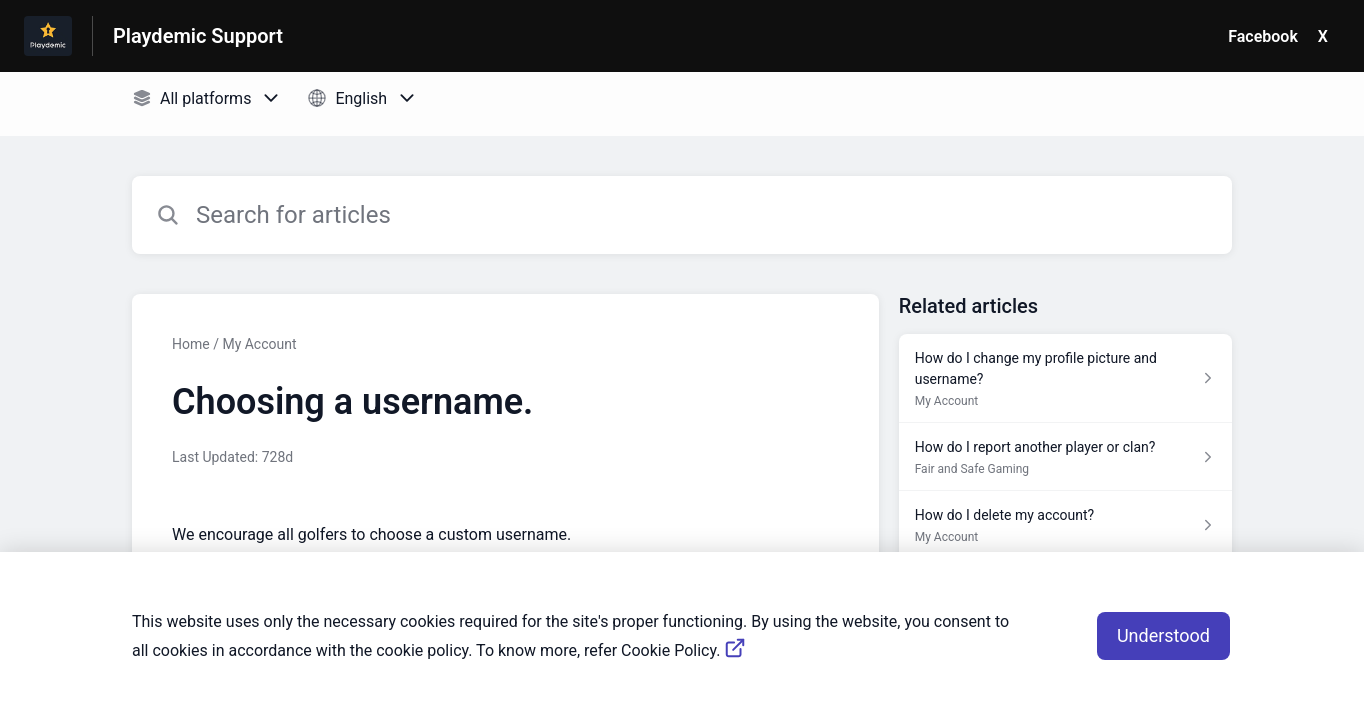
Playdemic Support (198, 36)
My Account (259, 344)
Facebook (1263, 36)
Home (191, 344)
